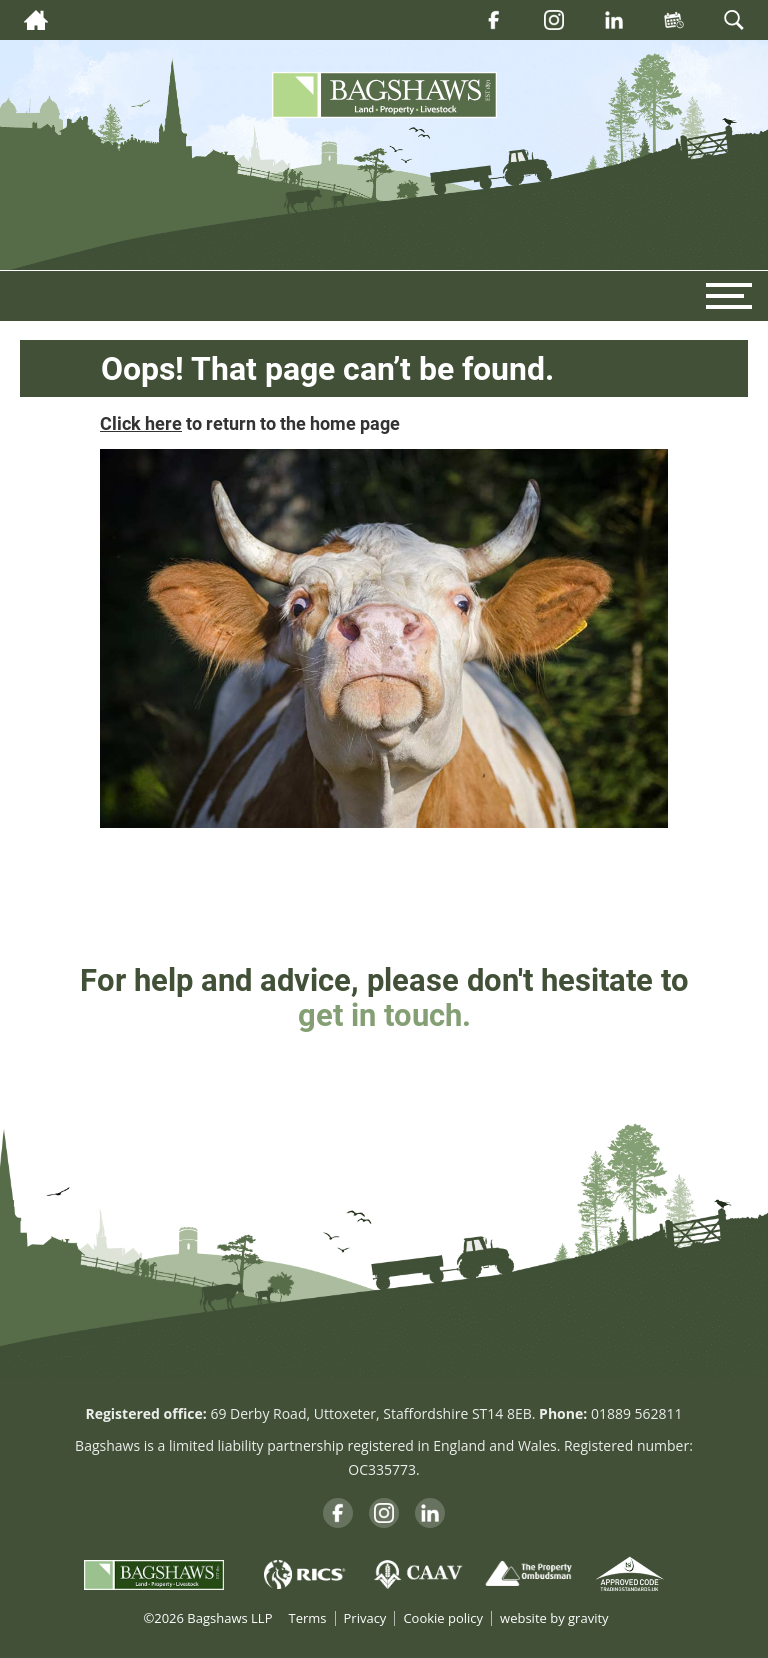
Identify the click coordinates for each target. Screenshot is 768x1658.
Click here (141, 423)
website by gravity (554, 1618)
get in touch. (384, 1014)
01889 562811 (637, 1413)
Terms (307, 1618)
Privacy (365, 1618)
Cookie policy (443, 1618)
